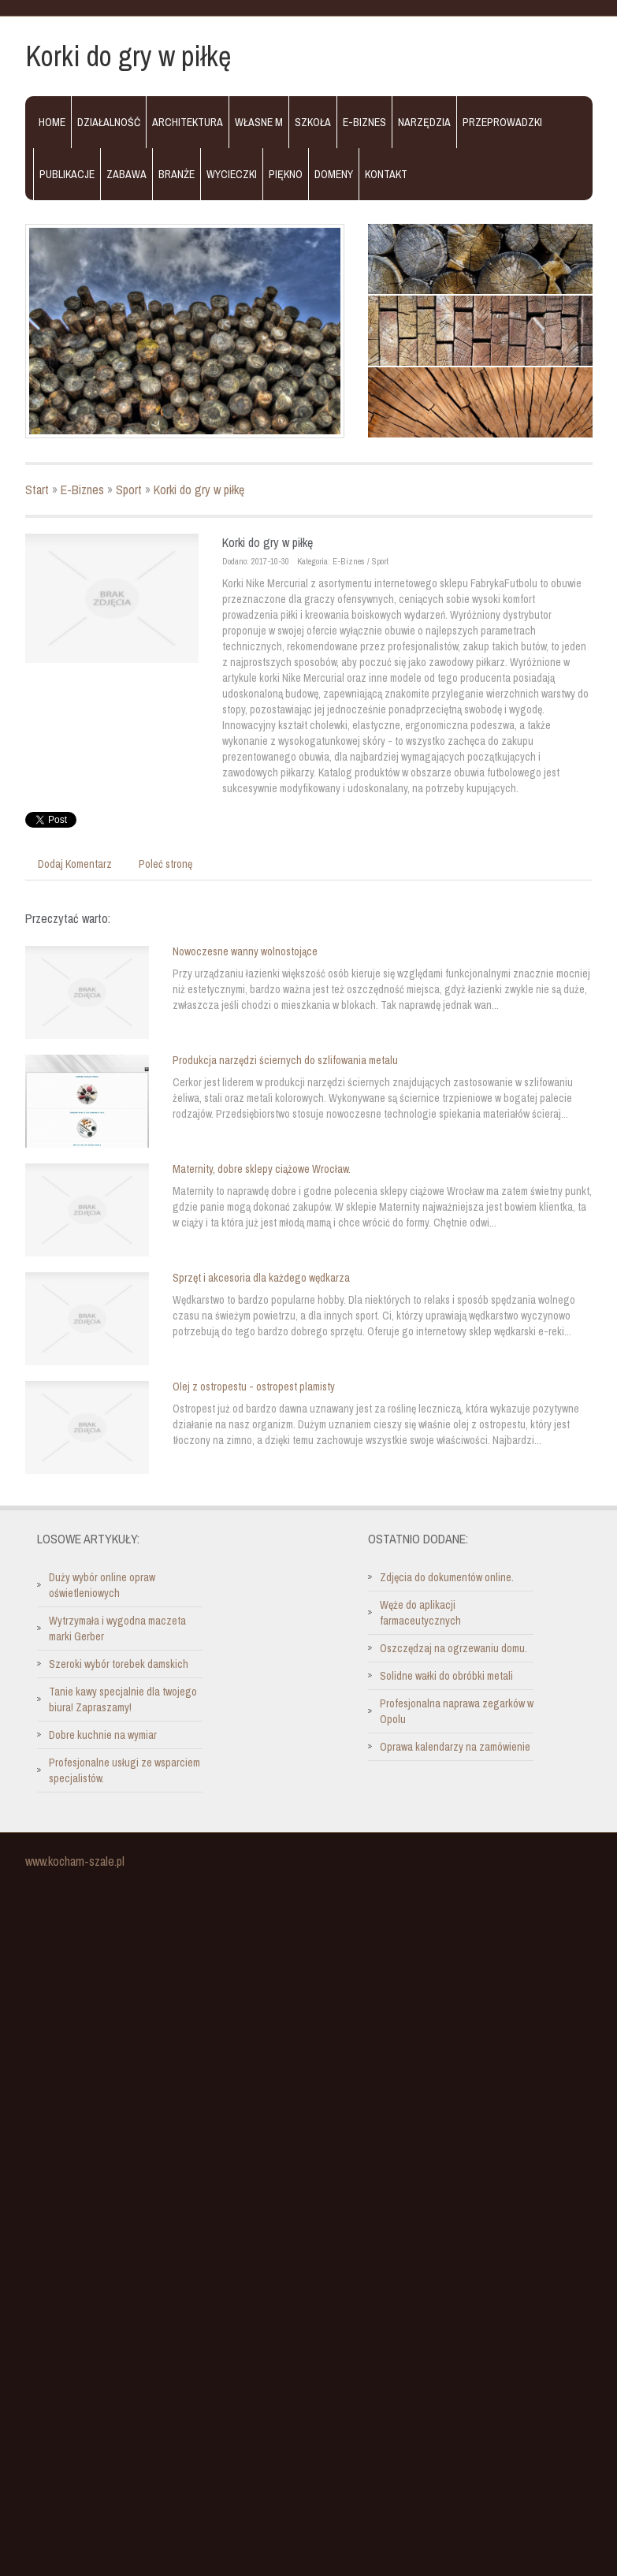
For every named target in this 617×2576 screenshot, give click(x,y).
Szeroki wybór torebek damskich (118, 1664)
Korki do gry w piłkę (199, 489)
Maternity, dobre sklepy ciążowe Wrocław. (262, 1169)
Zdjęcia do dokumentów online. (447, 1577)
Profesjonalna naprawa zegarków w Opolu (456, 1711)
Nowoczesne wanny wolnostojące (245, 951)
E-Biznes (82, 489)
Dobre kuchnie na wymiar (103, 1735)
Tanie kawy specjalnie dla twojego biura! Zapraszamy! (123, 1699)
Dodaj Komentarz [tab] (75, 864)
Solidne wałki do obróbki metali (446, 1676)
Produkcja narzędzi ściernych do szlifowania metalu (285, 1060)
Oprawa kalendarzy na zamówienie (455, 1747)
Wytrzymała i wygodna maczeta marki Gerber (117, 1629)
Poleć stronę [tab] (165, 864)
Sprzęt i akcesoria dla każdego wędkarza (261, 1278)
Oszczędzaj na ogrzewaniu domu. (453, 1648)
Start (37, 489)
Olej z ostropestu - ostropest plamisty (254, 1386)
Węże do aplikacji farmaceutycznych (420, 1613)
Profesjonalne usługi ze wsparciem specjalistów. (124, 1770)
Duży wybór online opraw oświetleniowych (102, 1585)
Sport (129, 489)
